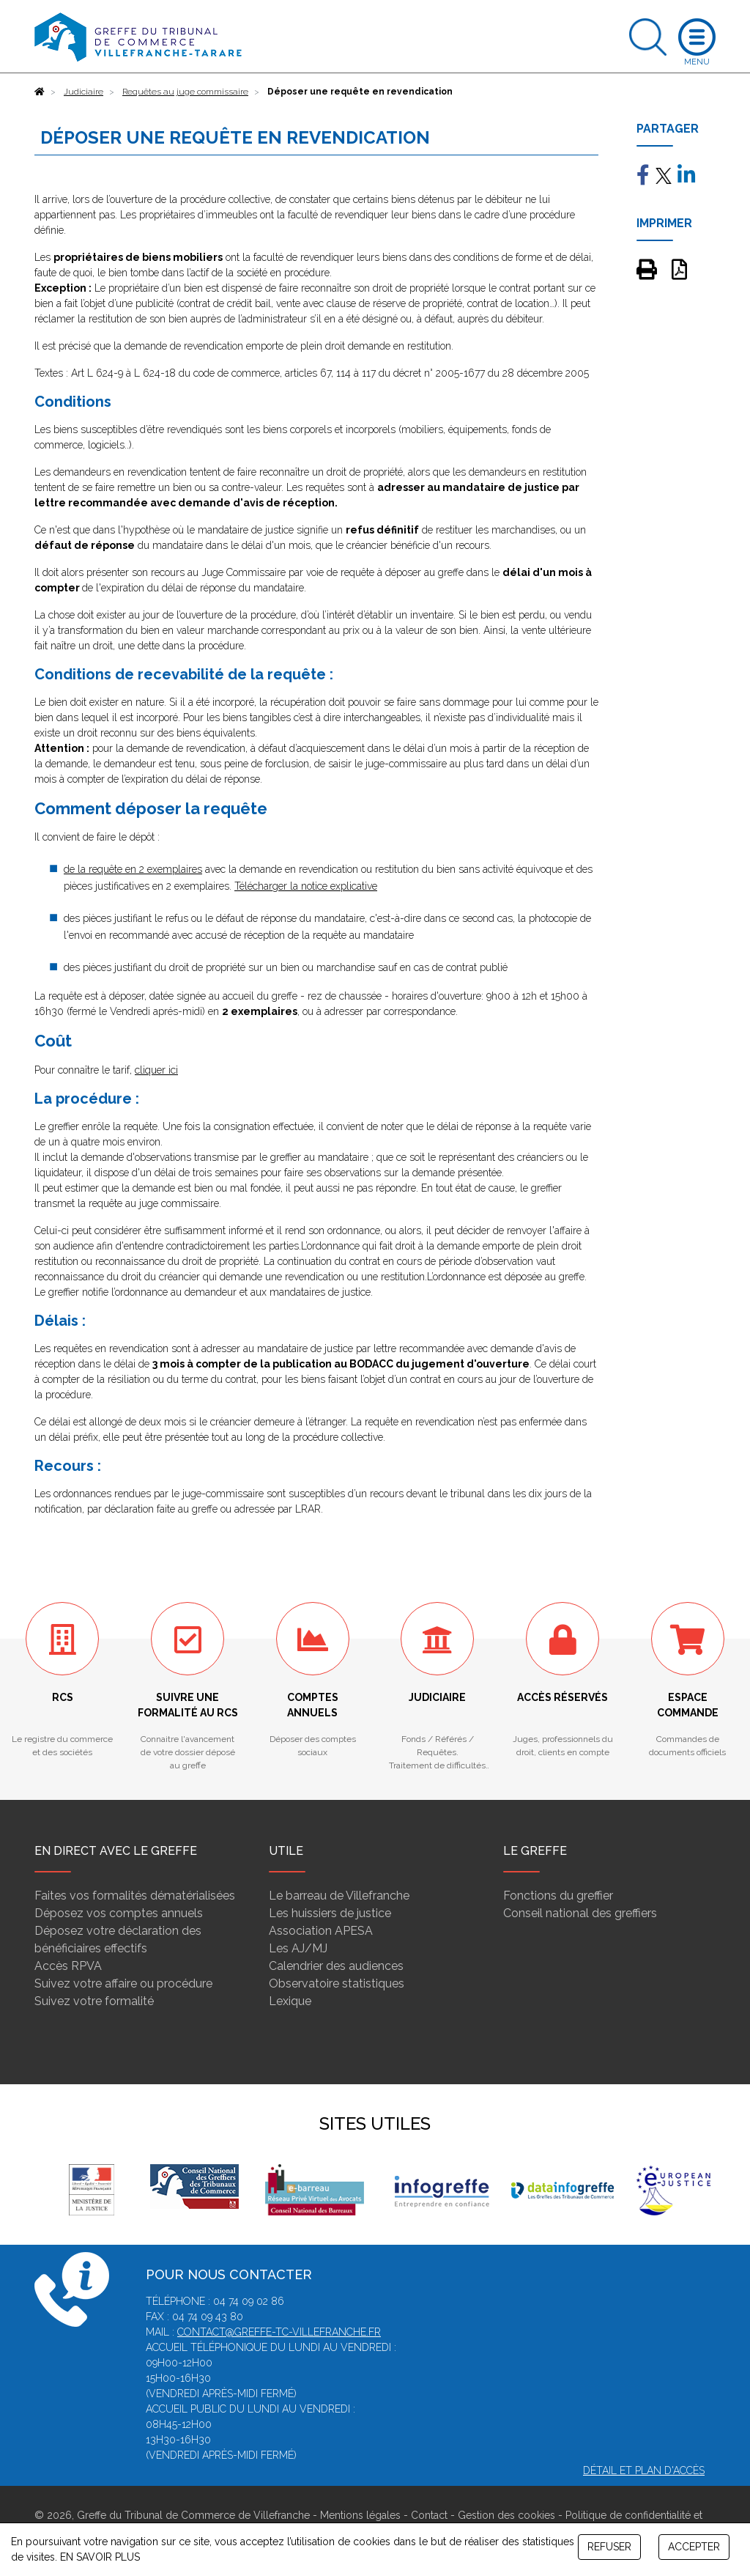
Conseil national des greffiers (580, 1913)
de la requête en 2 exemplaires (133, 869)
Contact (429, 2515)
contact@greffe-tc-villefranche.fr (279, 2332)
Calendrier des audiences (336, 1966)
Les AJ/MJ (298, 1948)
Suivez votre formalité (94, 2001)
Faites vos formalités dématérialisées (134, 1896)
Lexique (290, 2001)
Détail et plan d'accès (644, 2470)
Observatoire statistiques (336, 1983)
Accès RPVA (68, 1966)
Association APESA (321, 1931)
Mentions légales (360, 2515)
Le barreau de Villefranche (339, 1896)
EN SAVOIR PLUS (100, 2557)
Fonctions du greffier (558, 1896)
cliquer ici (156, 1070)
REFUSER (609, 2547)
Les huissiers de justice (330, 1913)
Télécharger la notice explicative (305, 886)
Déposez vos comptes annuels (118, 1913)
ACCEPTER (694, 2547)
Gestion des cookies (506, 2515)
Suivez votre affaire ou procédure (123, 1983)
